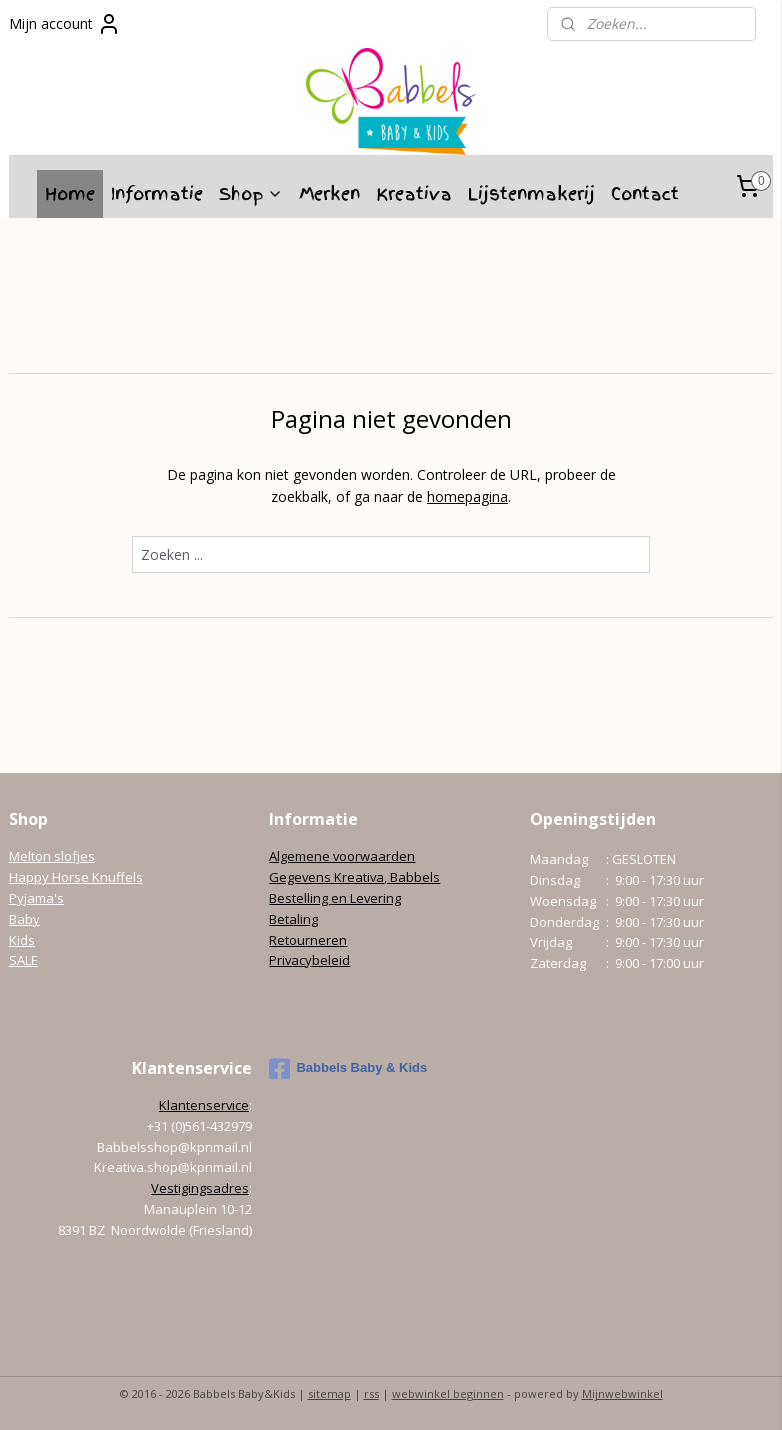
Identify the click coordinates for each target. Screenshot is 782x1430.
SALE (23, 960)
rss (371, 1393)
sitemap (329, 1393)
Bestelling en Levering (335, 898)
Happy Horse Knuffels (76, 877)
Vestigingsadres (200, 1188)
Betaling (293, 919)
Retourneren (308, 940)
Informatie (157, 193)
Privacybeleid (309, 960)
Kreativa (414, 193)
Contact (645, 193)
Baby (24, 919)
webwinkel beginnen (448, 1393)
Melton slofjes (52, 856)
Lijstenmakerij (531, 193)
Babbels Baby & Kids (348, 1069)
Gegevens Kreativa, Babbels (354, 877)
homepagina (467, 496)
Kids (22, 940)
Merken (329, 193)
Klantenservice (204, 1105)
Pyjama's (36, 898)
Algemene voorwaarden (342, 856)
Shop (251, 193)
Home (70, 193)
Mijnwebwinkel (622, 1393)
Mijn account (65, 24)
